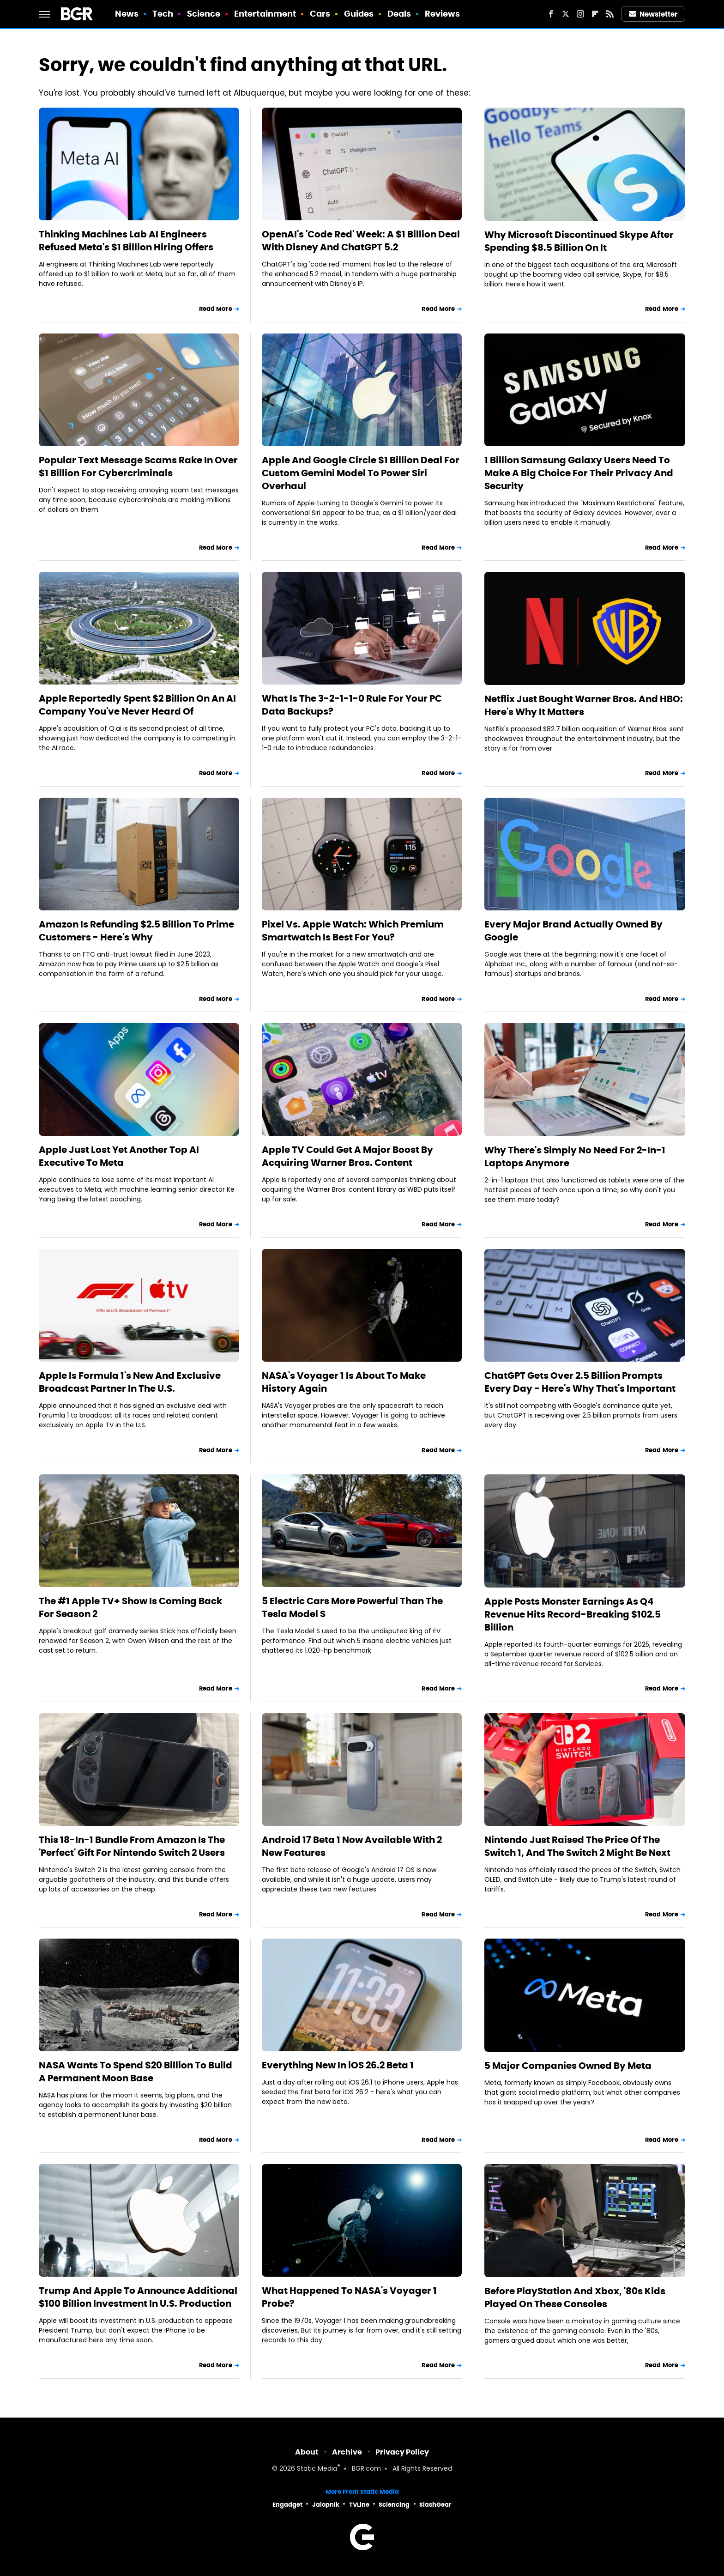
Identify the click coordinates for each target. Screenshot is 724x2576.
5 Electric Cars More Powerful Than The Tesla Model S (352, 1607)
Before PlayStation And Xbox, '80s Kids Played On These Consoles (574, 2297)
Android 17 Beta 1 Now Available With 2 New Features (352, 1846)
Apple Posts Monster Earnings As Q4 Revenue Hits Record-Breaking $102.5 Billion (572, 1614)
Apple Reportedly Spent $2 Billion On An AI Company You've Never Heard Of (137, 704)
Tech (162, 13)
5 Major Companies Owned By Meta (568, 2066)
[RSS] (610, 14)
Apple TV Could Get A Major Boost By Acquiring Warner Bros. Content (347, 1156)
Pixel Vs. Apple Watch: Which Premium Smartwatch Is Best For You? (353, 930)
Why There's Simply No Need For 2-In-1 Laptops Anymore (574, 1156)
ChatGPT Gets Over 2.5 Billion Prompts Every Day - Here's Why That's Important (580, 1382)
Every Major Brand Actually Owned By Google (573, 930)
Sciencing (394, 2505)
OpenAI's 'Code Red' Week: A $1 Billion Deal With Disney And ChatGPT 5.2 (361, 240)
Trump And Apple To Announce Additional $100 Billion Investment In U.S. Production (138, 2297)
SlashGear (435, 2505)
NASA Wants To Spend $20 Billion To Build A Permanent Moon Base (135, 2071)
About (307, 2452)
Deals (399, 13)
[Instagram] (580, 14)
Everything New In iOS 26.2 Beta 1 (338, 2065)
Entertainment (265, 13)
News (127, 13)
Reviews (442, 13)
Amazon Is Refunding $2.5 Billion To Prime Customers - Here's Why (136, 930)
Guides (359, 13)
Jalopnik (325, 2505)
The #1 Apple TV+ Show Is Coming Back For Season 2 (130, 1607)
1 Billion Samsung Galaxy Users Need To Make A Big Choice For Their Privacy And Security (578, 473)
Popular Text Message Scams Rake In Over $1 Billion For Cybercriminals (138, 466)
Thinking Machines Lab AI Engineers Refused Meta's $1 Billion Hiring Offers (126, 240)
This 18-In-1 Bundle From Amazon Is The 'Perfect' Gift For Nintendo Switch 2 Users (132, 1846)
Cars (320, 13)
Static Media (317, 2469)
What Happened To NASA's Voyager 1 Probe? (349, 2297)
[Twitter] (565, 14)
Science (204, 13)
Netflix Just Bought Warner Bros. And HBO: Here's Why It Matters (583, 705)
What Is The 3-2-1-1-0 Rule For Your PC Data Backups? (352, 704)
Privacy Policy (402, 2452)
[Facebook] (551, 14)
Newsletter (653, 14)
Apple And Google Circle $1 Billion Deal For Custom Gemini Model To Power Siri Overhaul (360, 473)
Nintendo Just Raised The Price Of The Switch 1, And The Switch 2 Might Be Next (577, 1846)
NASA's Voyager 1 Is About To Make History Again (344, 1382)
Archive (347, 2452)
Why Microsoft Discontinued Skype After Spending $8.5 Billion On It (579, 241)
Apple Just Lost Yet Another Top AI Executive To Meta (119, 1156)
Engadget (287, 2505)
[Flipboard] (595, 14)
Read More (215, 309)
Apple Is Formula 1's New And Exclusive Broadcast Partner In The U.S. (130, 1382)
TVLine (359, 2505)
